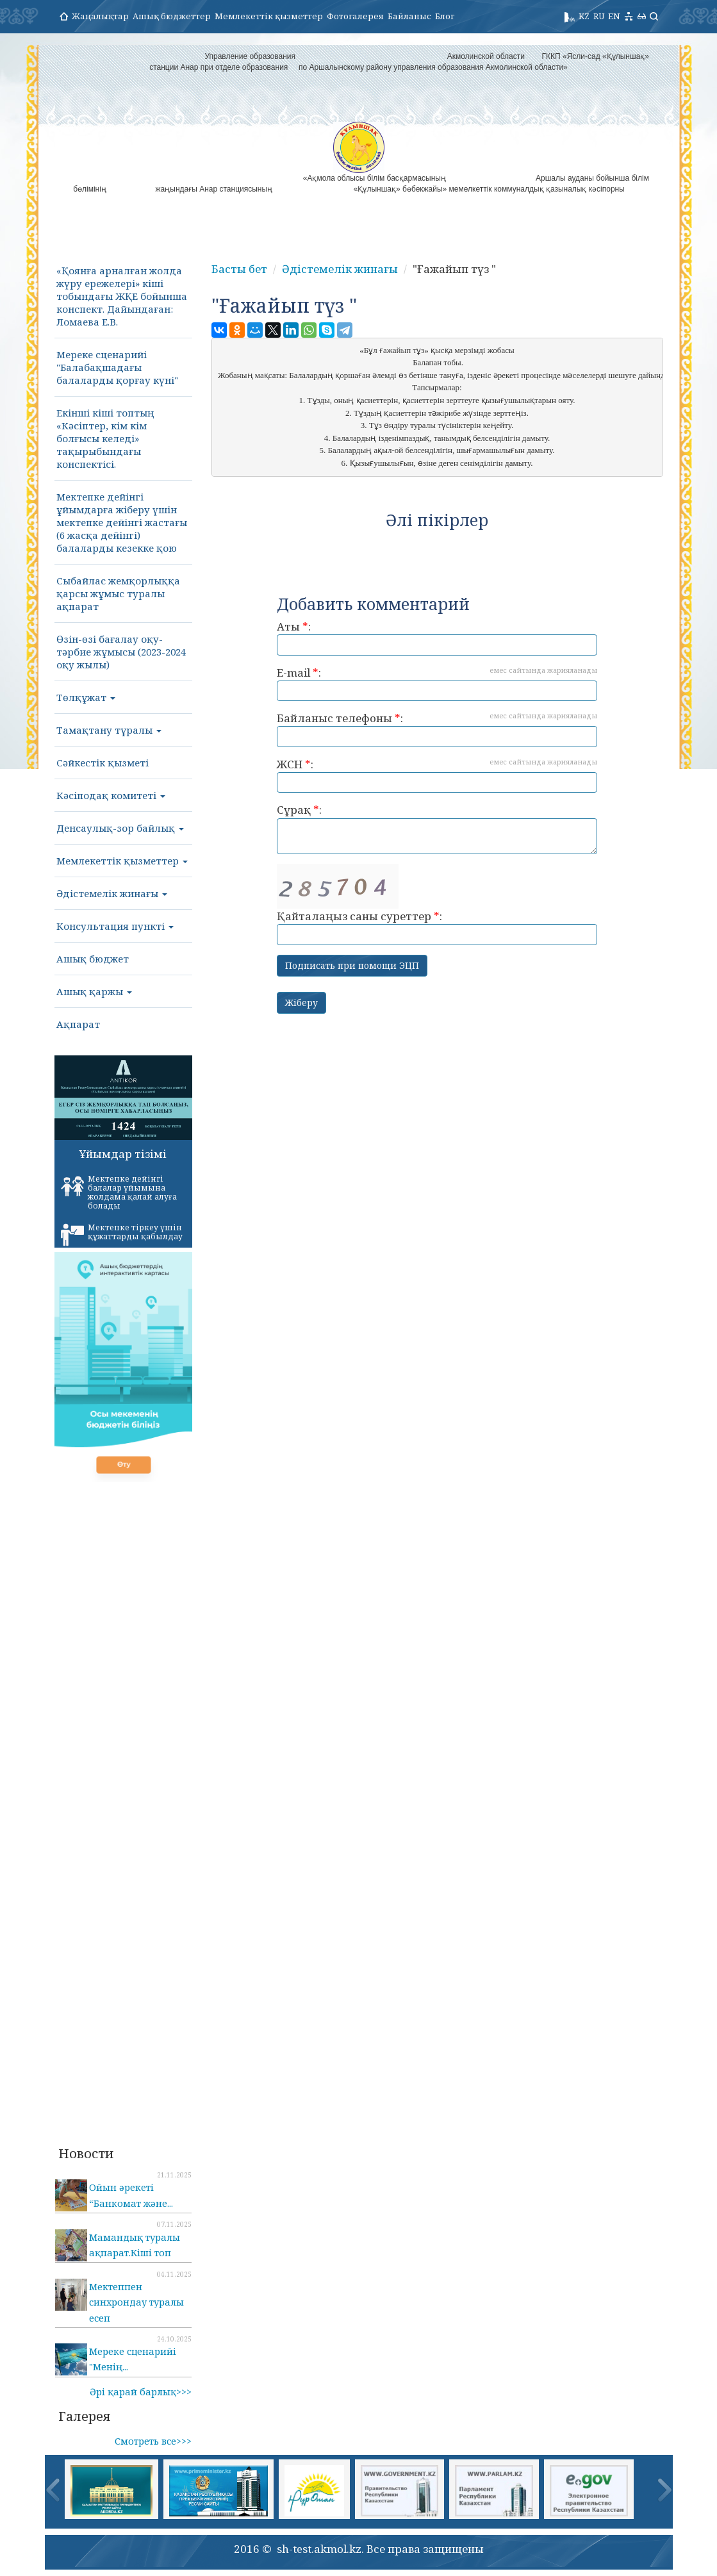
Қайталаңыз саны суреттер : (437, 904)
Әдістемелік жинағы (111, 893)
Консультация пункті (115, 926)
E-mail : (437, 683)
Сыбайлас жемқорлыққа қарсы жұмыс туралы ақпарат (118, 593)
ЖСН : (437, 775)
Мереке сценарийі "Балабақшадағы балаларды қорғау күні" (117, 367)
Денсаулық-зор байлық (120, 828)
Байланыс (409, 16)
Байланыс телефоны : (437, 729)
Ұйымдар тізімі (123, 1153)
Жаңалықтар (100, 16)
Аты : (437, 637)
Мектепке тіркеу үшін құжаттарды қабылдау (122, 1234)
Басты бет (239, 268)
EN (614, 16)
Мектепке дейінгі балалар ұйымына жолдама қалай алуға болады (119, 1192)
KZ (584, 16)
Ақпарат (78, 1024)
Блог (444, 16)
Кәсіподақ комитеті (110, 795)
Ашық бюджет (92, 958)
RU (598, 16)
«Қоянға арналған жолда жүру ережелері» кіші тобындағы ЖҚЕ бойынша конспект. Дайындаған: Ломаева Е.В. (121, 296)
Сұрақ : (437, 828)
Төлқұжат (85, 697)
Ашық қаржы (94, 991)
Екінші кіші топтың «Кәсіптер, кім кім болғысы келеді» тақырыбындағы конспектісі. (105, 438)
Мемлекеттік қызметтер (269, 16)
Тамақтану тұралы (108, 729)
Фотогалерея (355, 16)
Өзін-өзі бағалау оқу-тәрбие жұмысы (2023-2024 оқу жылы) (121, 651)
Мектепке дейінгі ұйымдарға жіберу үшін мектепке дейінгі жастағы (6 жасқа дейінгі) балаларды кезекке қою (121, 522)
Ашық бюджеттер (172, 16)
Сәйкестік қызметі (102, 762)
